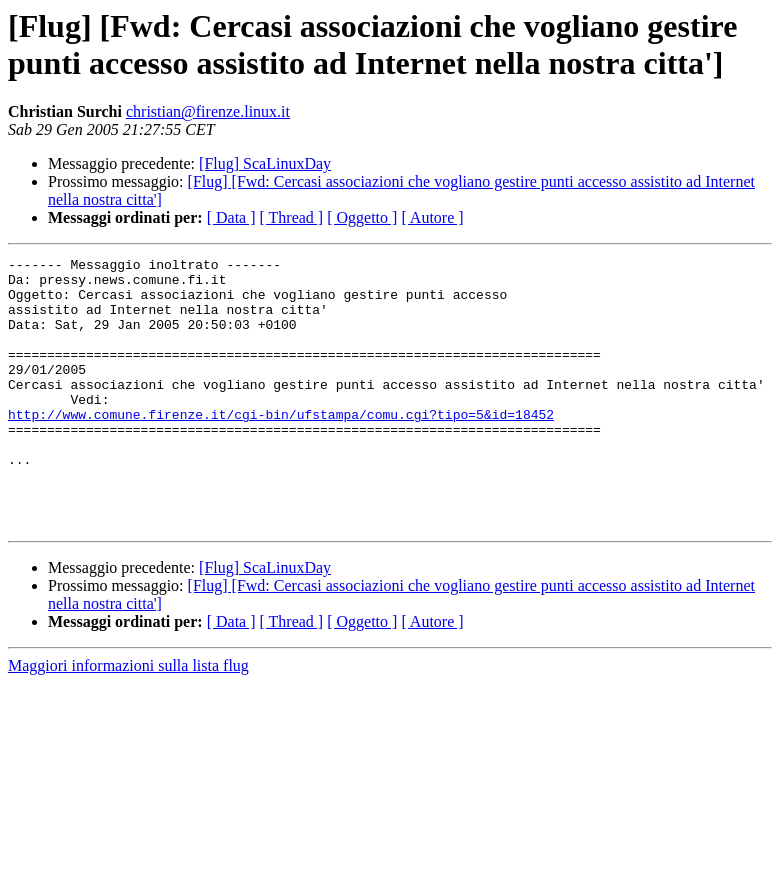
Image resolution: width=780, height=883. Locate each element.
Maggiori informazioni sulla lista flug (128, 719)
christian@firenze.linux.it (208, 111)
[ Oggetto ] (362, 217)
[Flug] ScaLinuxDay (265, 163)
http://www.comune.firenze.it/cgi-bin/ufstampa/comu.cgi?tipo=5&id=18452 (281, 447)
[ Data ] (231, 217)
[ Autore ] (432, 217)
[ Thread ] (292, 217)
